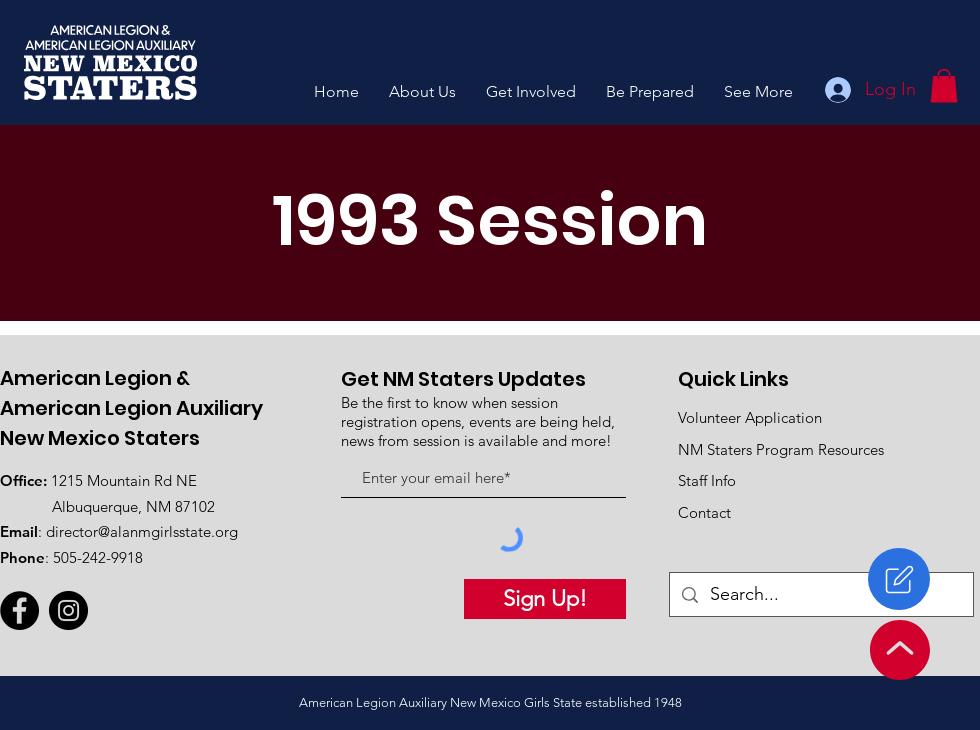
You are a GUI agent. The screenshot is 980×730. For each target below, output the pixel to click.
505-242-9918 (98, 557)
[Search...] (820, 594)
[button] (422, 91)
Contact (704, 512)
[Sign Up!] (545, 599)
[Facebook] (19, 610)
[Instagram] (68, 610)
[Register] (899, 579)
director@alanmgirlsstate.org (142, 531)
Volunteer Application (750, 417)
